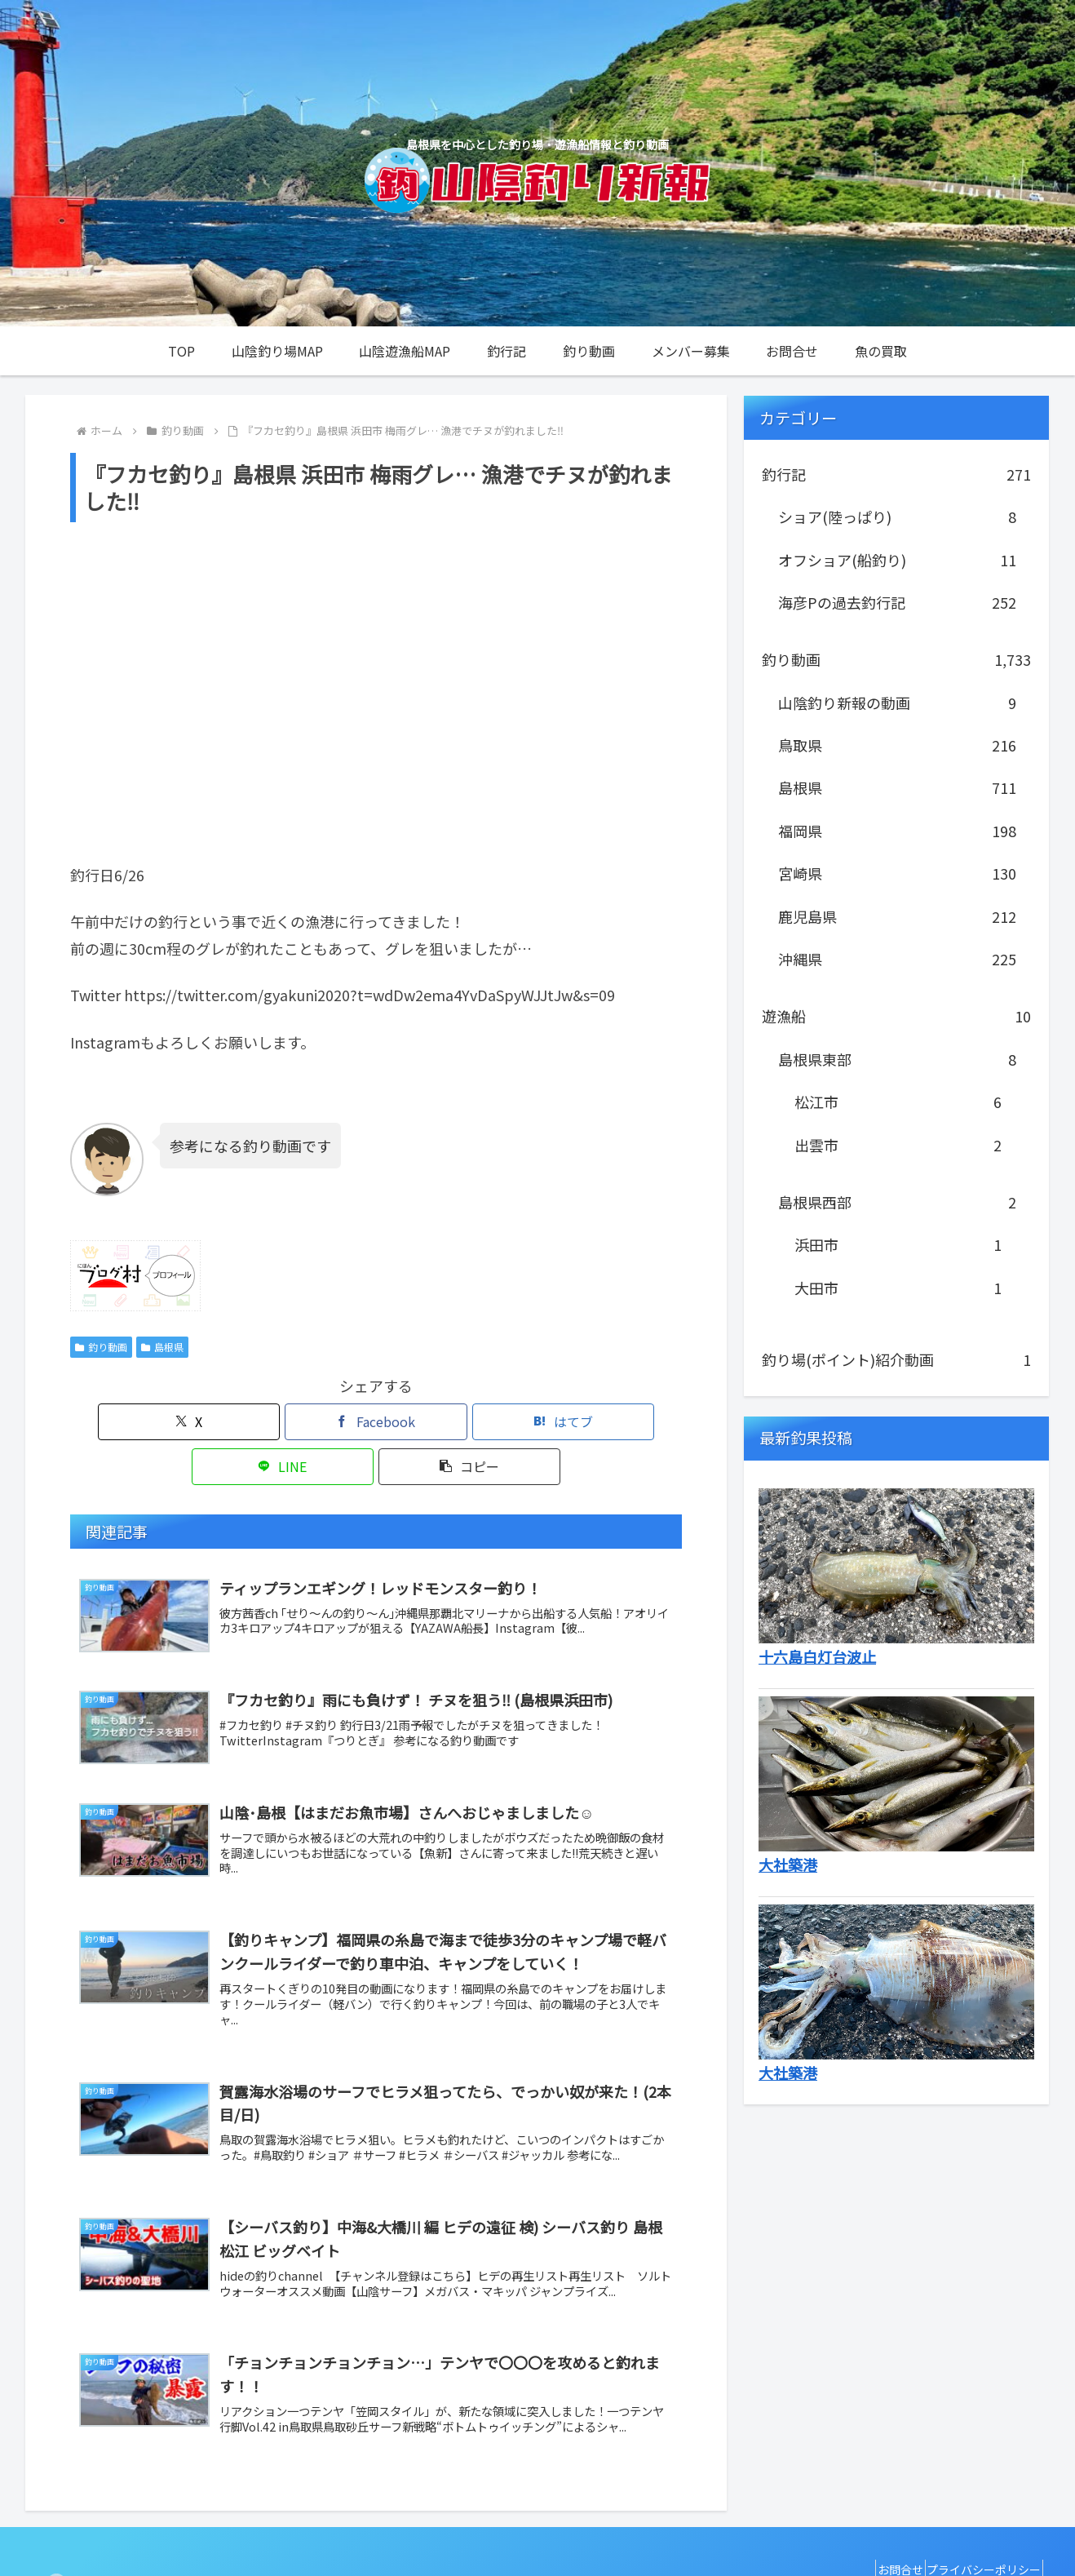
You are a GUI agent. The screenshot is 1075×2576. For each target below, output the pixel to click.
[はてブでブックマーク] (376, 1421)
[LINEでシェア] (479, 1421)
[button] (581, 1421)
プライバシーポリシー (977, 2524)
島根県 (162, 1347)
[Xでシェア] (170, 1421)
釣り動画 (101, 1347)
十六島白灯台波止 (817, 1656)
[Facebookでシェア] (273, 1421)
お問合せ (880, 2524)
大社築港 (788, 1864)
